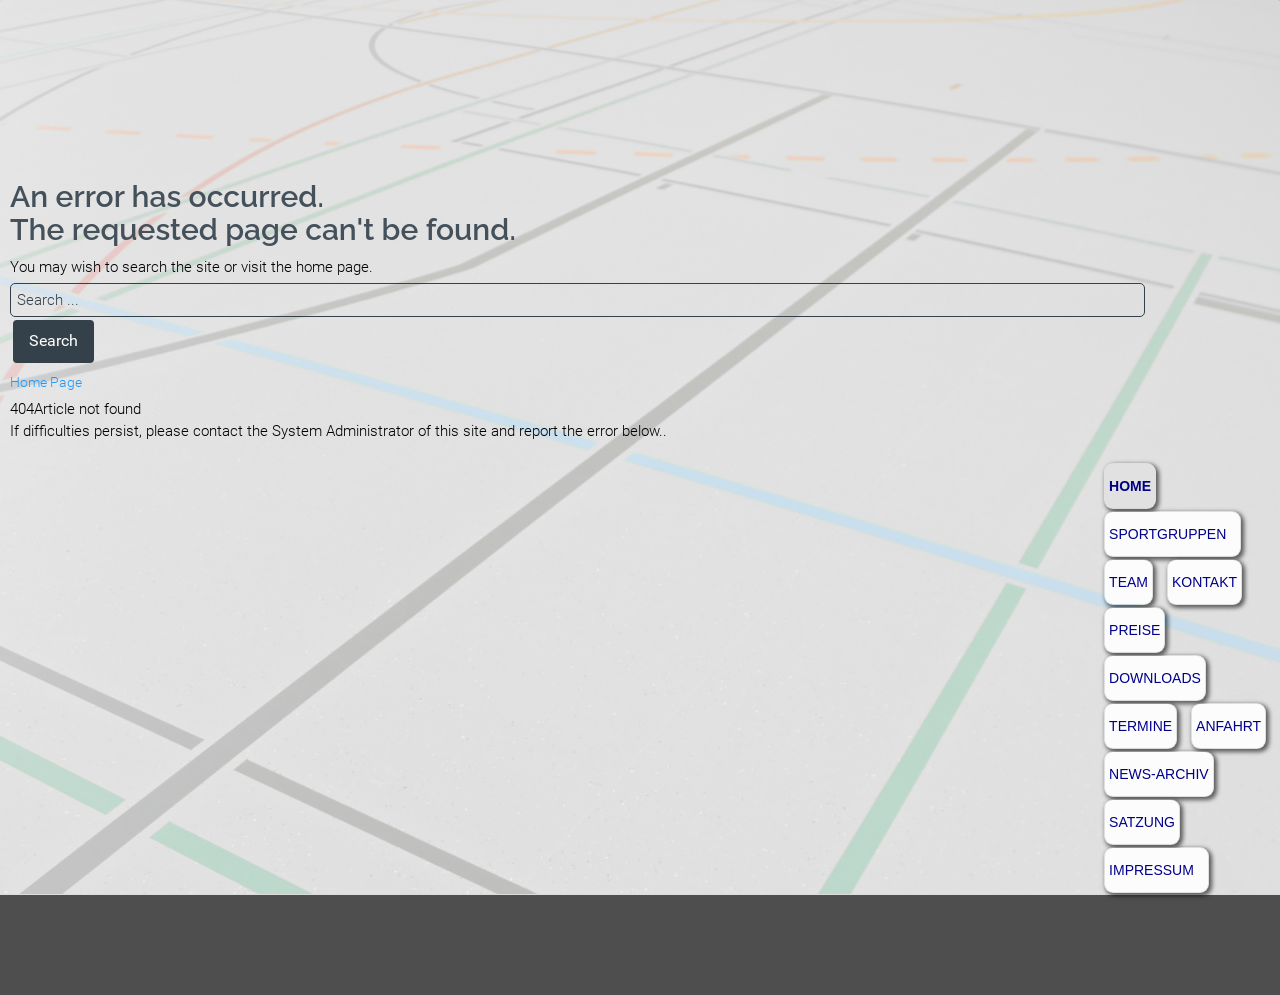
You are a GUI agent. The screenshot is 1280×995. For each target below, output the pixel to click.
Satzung (1142, 822)
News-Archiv (1159, 774)
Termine (1140, 726)
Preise (1134, 630)
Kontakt (1204, 582)
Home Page (46, 382)
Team (1128, 582)
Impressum (1151, 870)
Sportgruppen (1167, 534)
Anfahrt (1228, 726)
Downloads (1155, 678)
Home (1130, 486)
